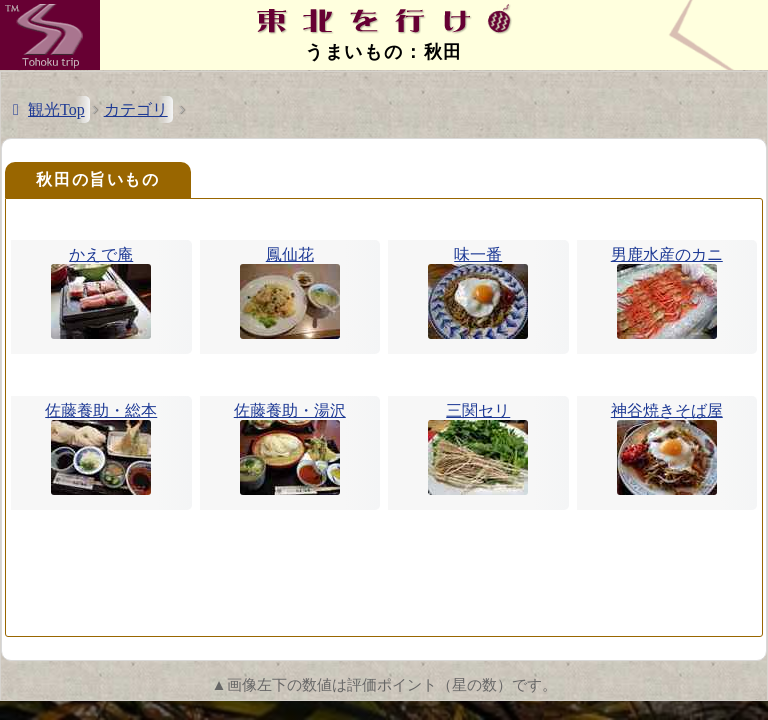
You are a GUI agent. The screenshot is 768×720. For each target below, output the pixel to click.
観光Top (56, 109)
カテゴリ (136, 109)
